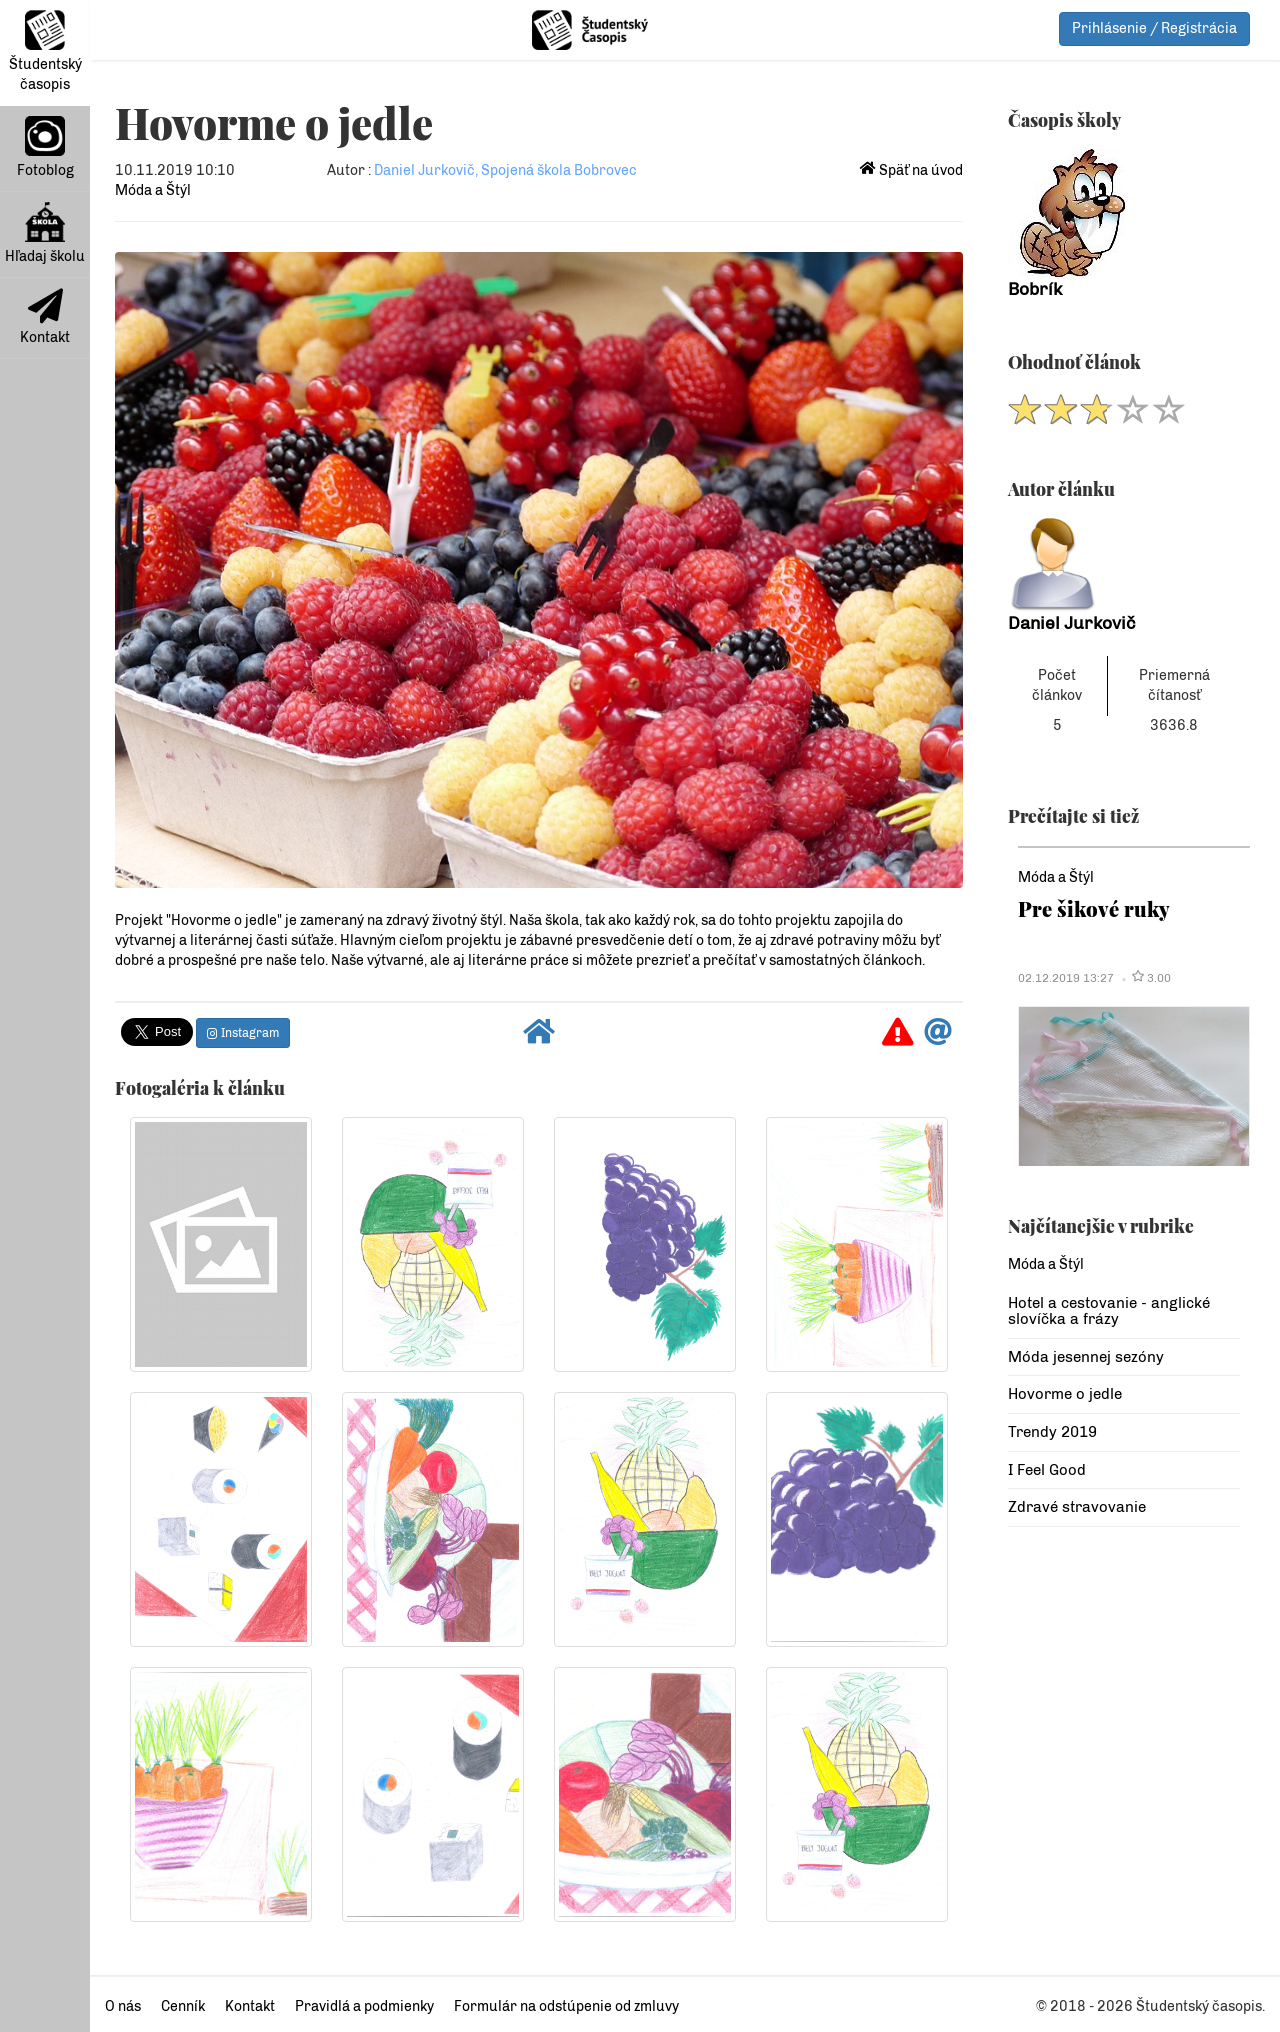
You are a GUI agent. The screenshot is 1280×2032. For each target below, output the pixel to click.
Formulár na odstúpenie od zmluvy (566, 2006)
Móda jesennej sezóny (1086, 1357)
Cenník (183, 2006)
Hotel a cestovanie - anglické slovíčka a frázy (1109, 1311)
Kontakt (45, 317)
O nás (123, 2006)
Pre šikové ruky (1094, 908)
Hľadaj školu (45, 233)
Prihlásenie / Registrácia (1154, 28)
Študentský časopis (45, 51)
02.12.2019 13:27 (1066, 978)
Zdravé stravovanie (1077, 1507)
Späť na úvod (911, 170)
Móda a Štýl (153, 190)
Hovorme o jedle (1065, 1394)
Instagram (243, 1033)
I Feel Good (1047, 1470)
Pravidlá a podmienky (364, 2006)
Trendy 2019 (1052, 1432)
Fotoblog (45, 147)
